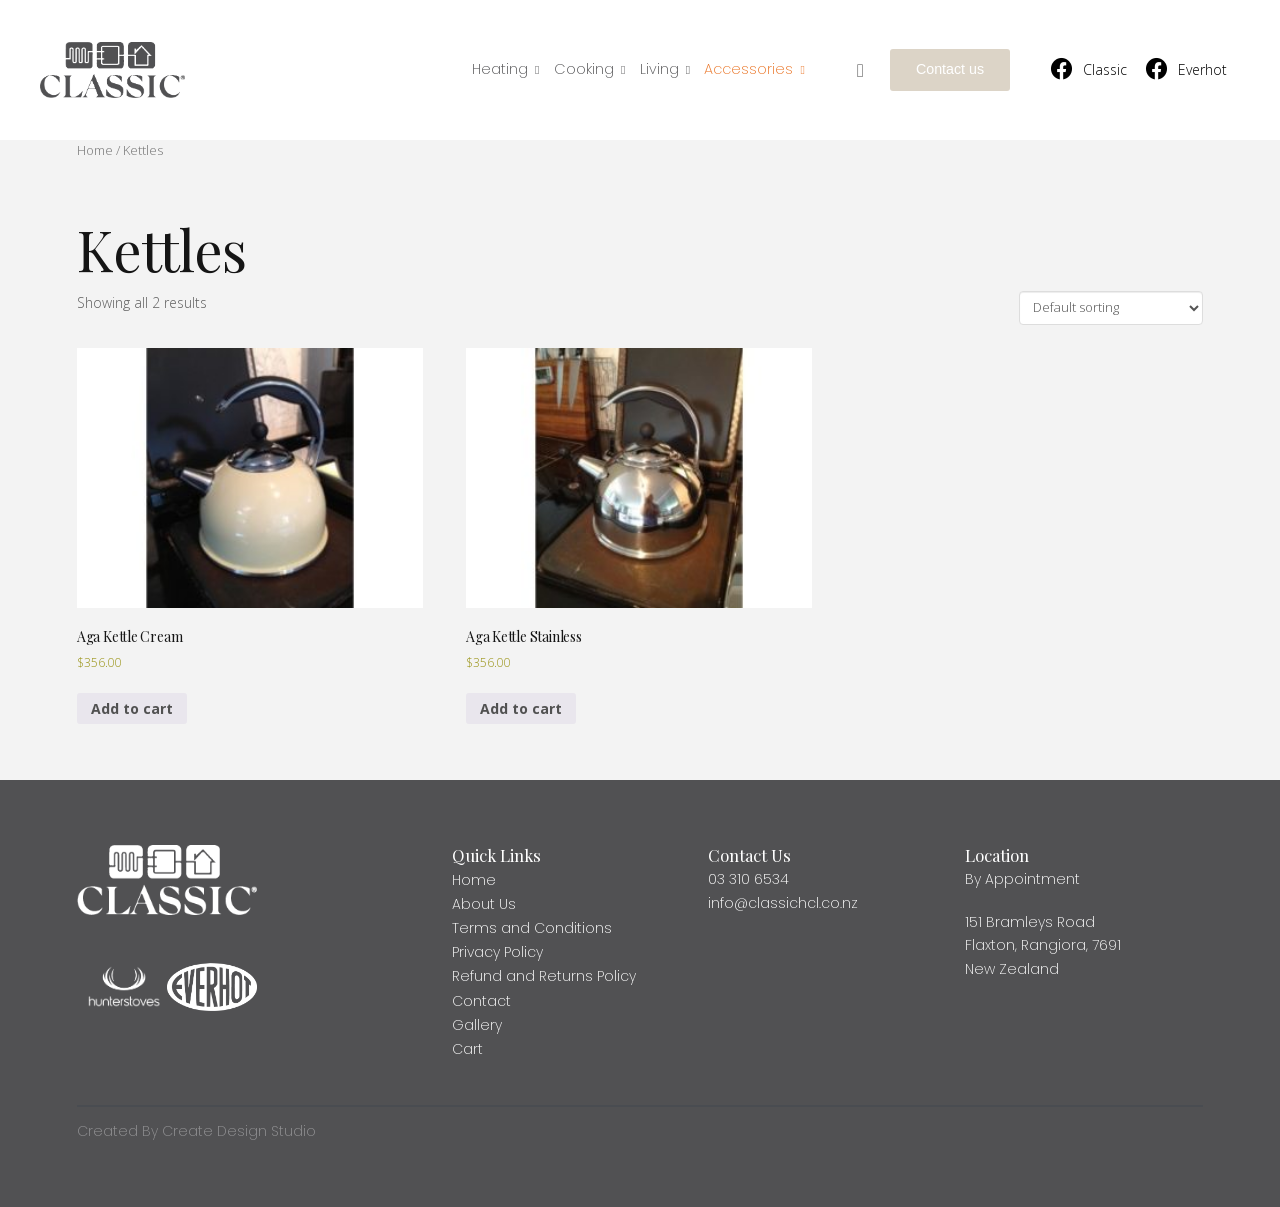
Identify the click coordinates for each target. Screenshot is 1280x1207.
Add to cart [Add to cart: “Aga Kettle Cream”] (132, 708)
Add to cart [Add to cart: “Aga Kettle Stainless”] (521, 708)
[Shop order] (1111, 308)
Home (95, 150)
